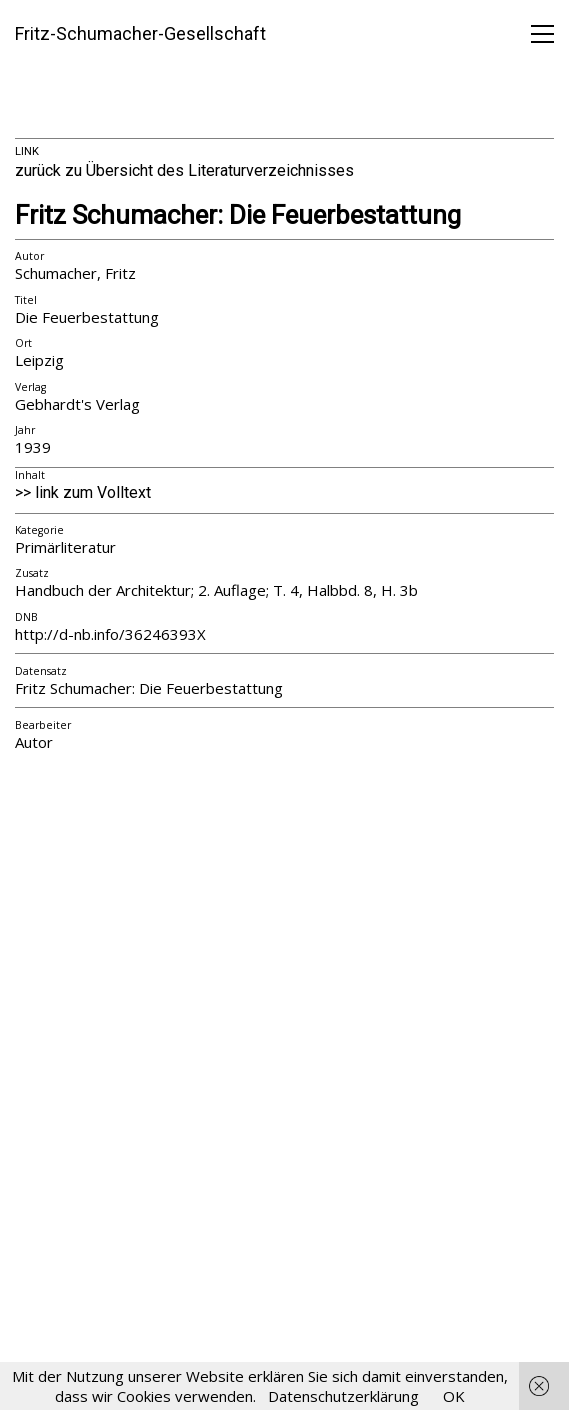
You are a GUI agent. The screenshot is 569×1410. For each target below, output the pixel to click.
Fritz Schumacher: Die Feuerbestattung (238, 215)
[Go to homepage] (140, 34)
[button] (542, 34)
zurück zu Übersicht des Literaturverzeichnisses (184, 170)
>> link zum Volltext (83, 492)
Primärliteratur (65, 547)
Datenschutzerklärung (343, 1396)
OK (454, 1396)
